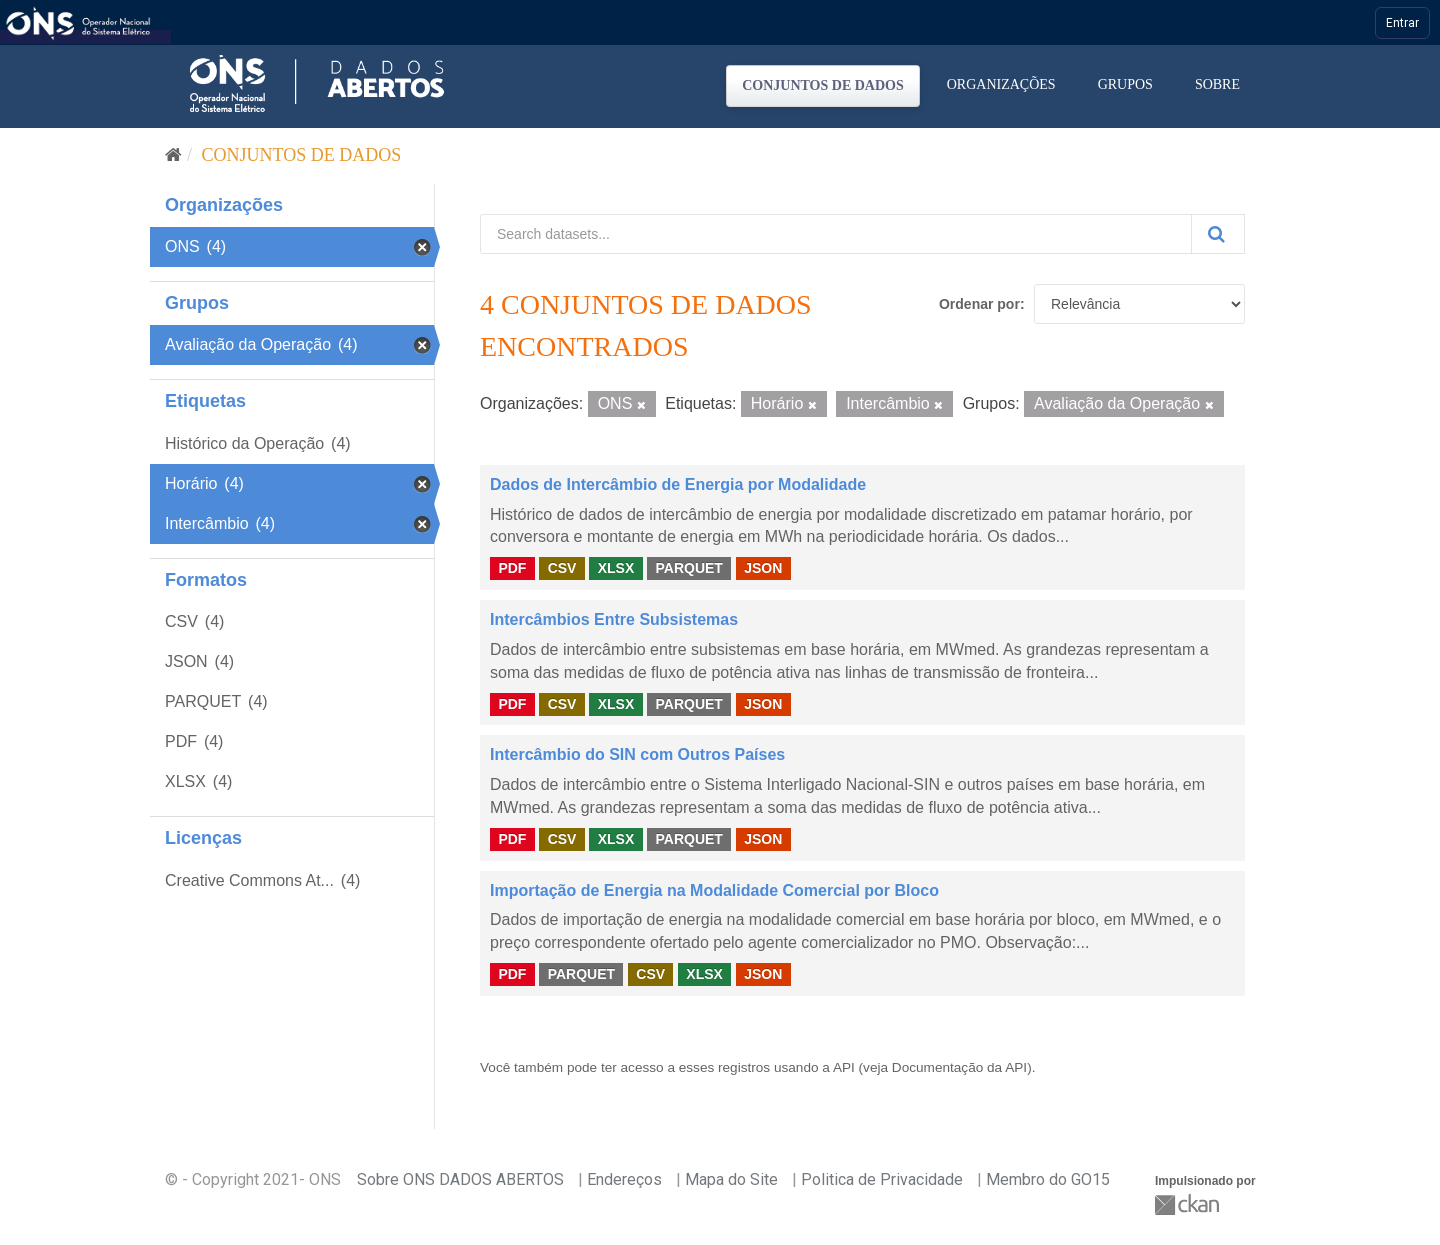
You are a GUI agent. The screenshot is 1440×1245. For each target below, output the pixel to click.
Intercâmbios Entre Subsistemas (614, 619)
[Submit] (1218, 234)
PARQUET (688, 568)
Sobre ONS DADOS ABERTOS (460, 1179)
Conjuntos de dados (823, 85)
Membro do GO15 (1048, 1179)
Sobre (1217, 84)
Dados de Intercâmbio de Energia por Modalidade (678, 484)
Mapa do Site (731, 1179)
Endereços (624, 1179)
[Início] (173, 155)
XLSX (616, 568)
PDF (512, 568)
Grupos (1125, 84)
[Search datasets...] (836, 234)
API (844, 1067)
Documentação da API (959, 1067)
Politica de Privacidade (882, 1179)
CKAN (1189, 1204)
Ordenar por (979, 304)
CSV (562, 568)
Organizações (1001, 84)
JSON (763, 568)
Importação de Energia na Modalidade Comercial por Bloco (714, 890)
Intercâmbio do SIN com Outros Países (637, 754)
